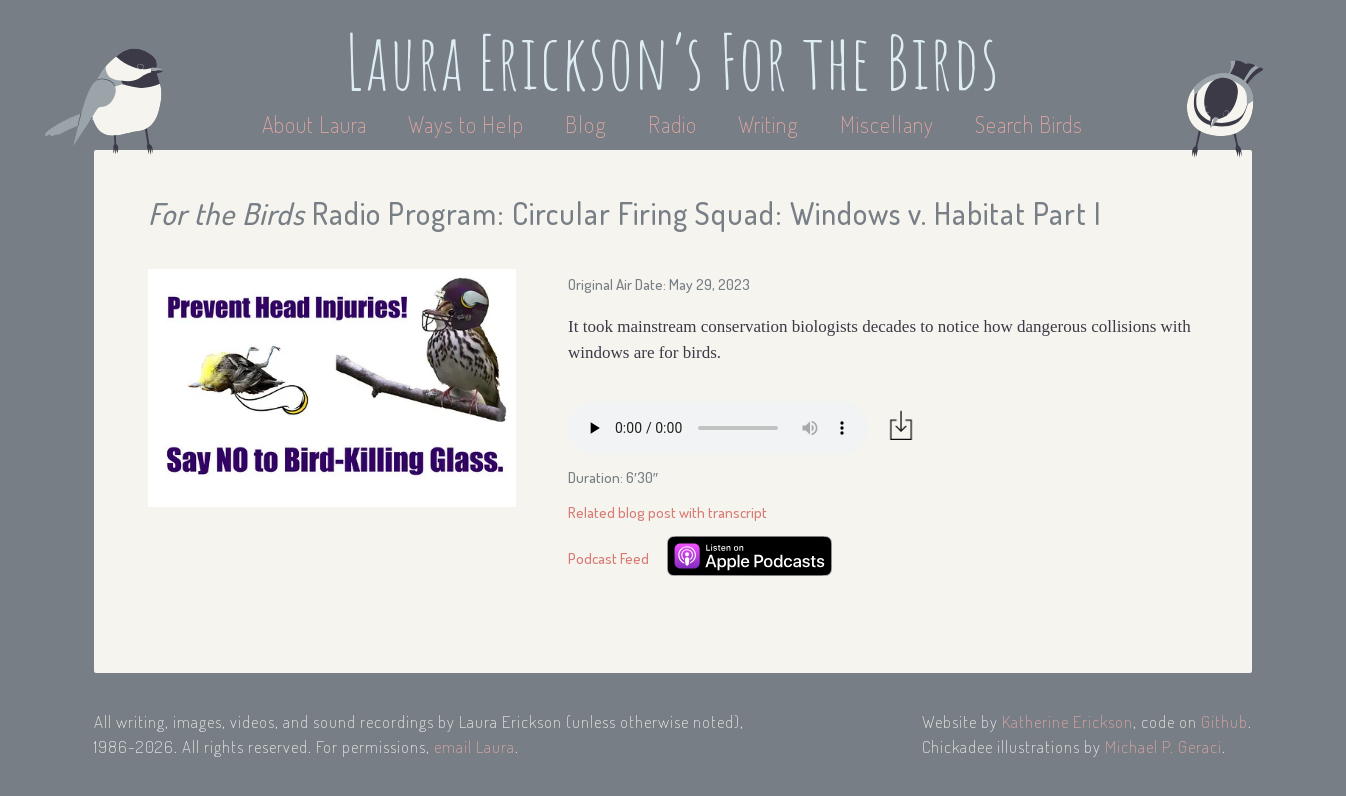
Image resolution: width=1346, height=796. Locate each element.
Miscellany (887, 124)
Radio (675, 124)
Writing (768, 124)
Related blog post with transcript (667, 512)
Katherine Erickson (1067, 721)
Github (1224, 721)
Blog (586, 124)
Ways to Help (468, 124)
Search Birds (1029, 124)
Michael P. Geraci (1163, 746)
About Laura (317, 124)
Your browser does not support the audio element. (718, 428)
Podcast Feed (608, 558)
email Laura (474, 746)
